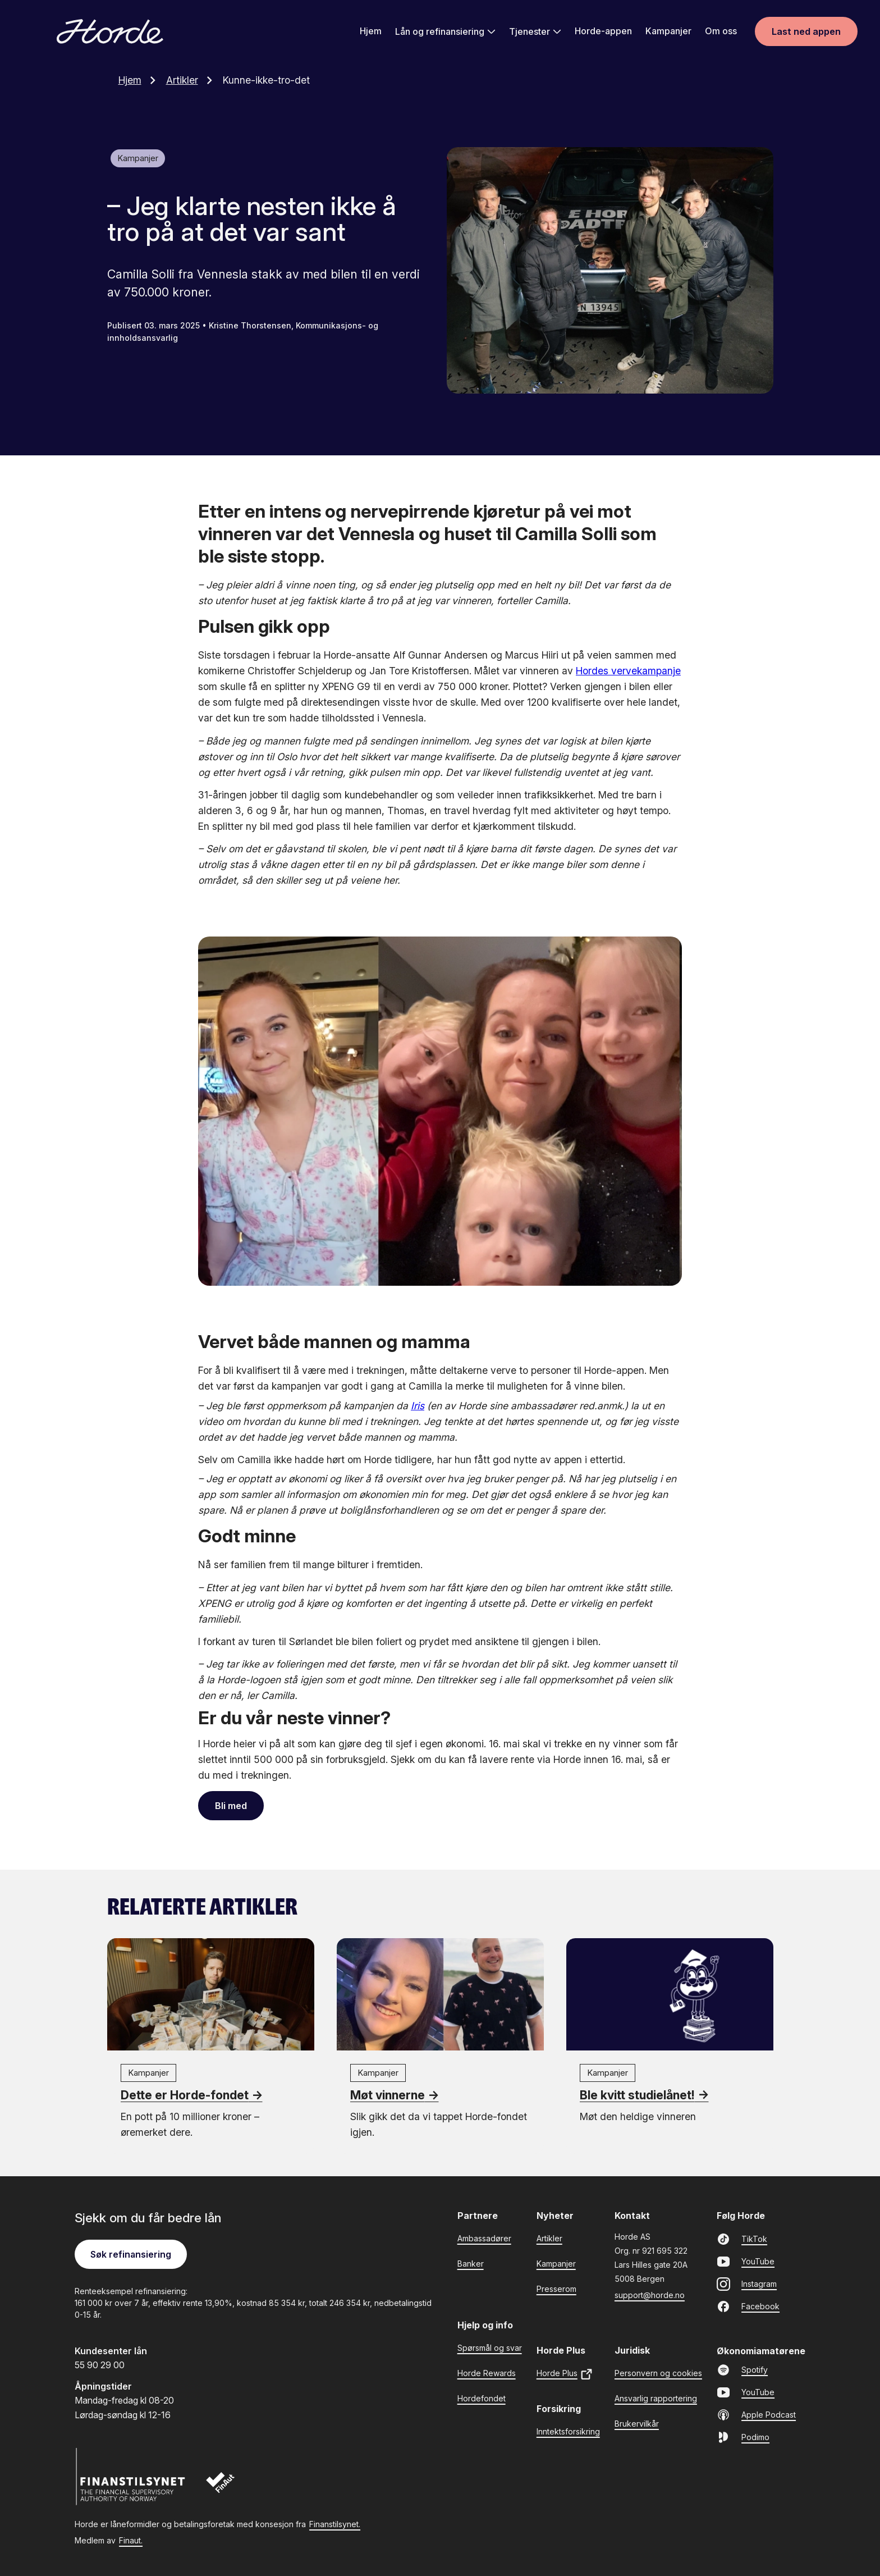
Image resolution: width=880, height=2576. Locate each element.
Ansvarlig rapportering (656, 2398)
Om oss (721, 32)
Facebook (748, 2306)
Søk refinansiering (130, 2253)
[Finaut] (227, 2487)
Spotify (742, 2369)
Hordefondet (481, 2398)
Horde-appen (603, 32)
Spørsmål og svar (489, 2347)
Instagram (747, 2283)
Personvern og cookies (658, 2372)
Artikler (192, 79)
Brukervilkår (637, 2423)
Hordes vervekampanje (628, 670)
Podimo (743, 2436)
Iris (417, 1404)
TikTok (742, 2238)
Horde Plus (565, 2374)
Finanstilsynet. (334, 2523)
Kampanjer (668, 32)
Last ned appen (806, 32)
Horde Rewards (486, 2372)
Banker (470, 2263)
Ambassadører (484, 2237)
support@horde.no (650, 2294)
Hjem (371, 32)
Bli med (231, 1805)
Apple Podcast (756, 2414)
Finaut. (131, 2540)
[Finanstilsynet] (131, 2476)
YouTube (745, 2261)
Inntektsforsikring (568, 2431)
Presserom (556, 2288)
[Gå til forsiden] (110, 32)
